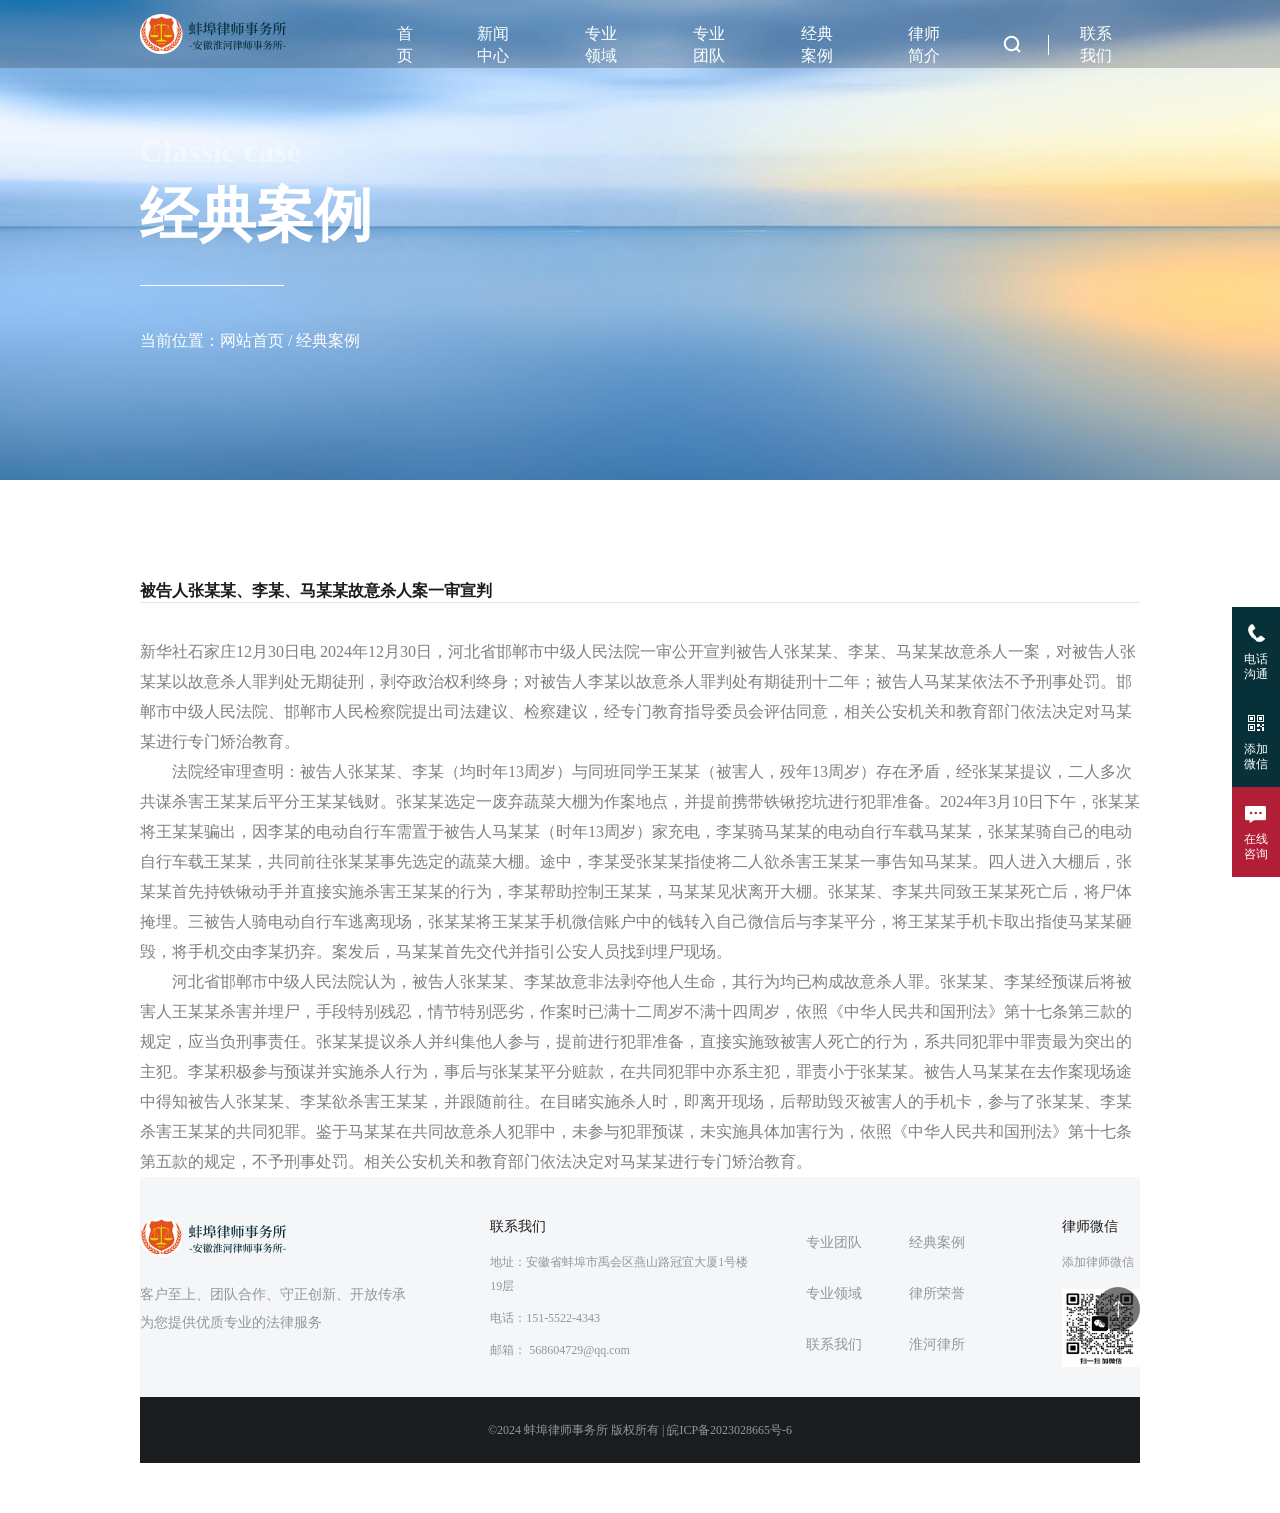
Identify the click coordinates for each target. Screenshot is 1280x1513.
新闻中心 (493, 44)
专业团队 (709, 44)
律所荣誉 (937, 1293)
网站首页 (252, 340)
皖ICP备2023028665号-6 (729, 1430)
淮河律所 (937, 1344)
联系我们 (1096, 44)
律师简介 (924, 44)
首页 (405, 44)
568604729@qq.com (579, 1350)
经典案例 (817, 44)
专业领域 (601, 44)
